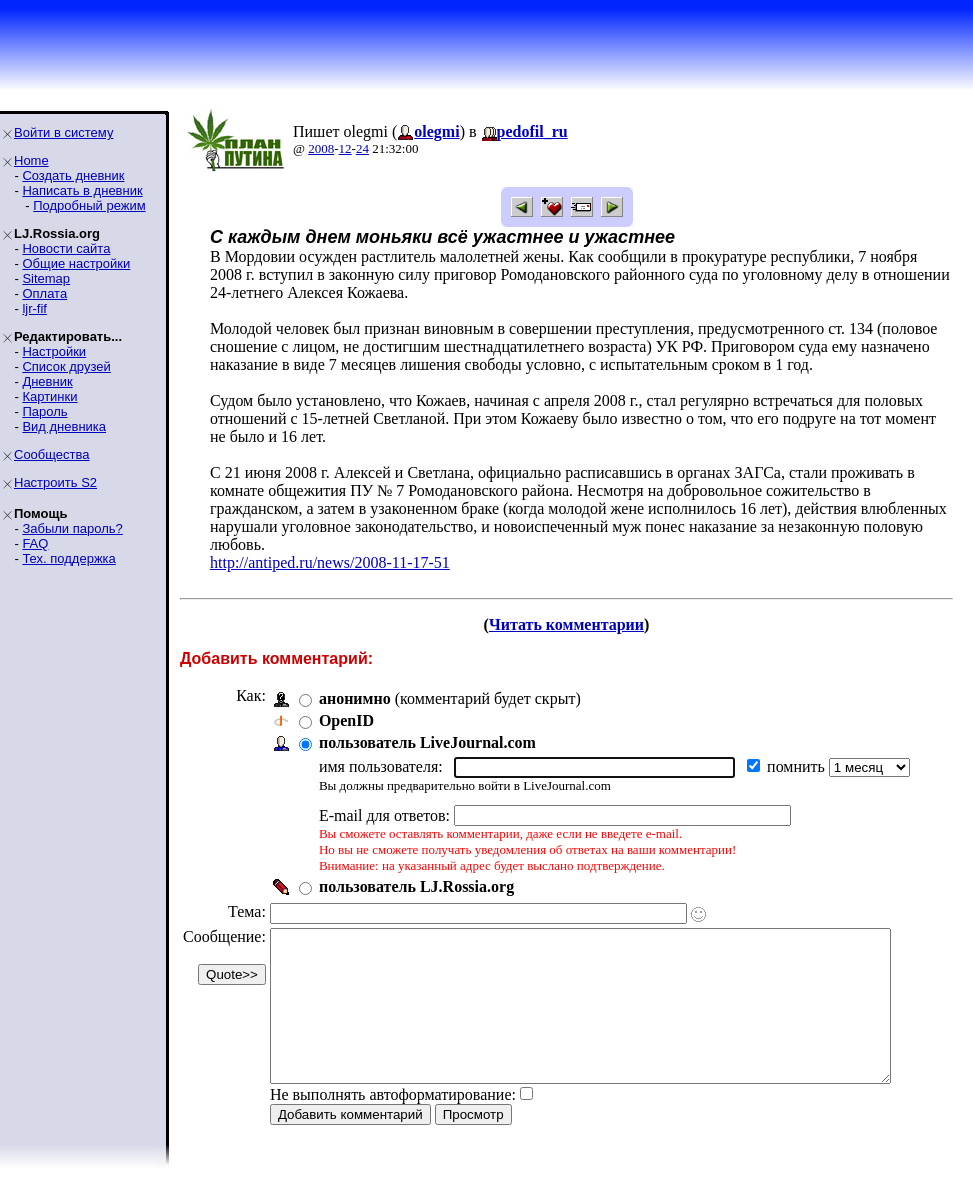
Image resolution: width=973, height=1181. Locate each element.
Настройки (54, 351)
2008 (321, 148)
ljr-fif (34, 308)
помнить (798, 748)
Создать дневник (73, 175)
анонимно (355, 680)
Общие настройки (76, 263)
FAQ (35, 543)
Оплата (44, 293)
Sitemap (46, 278)
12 (345, 148)
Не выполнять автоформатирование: (393, 1106)
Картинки (49, 396)
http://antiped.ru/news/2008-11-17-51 (330, 544)
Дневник (47, 381)
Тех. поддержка (68, 558)
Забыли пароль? (72, 528)
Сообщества (52, 454)
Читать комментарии (574, 606)
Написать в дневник (82, 190)
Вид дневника (64, 426)
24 (362, 148)
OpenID (346, 702)
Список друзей (66, 366)
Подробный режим (89, 205)
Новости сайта (66, 248)
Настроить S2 (55, 482)
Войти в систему (63, 132)
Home (31, 160)
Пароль (44, 411)
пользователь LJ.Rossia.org (416, 868)
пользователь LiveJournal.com (427, 724)
